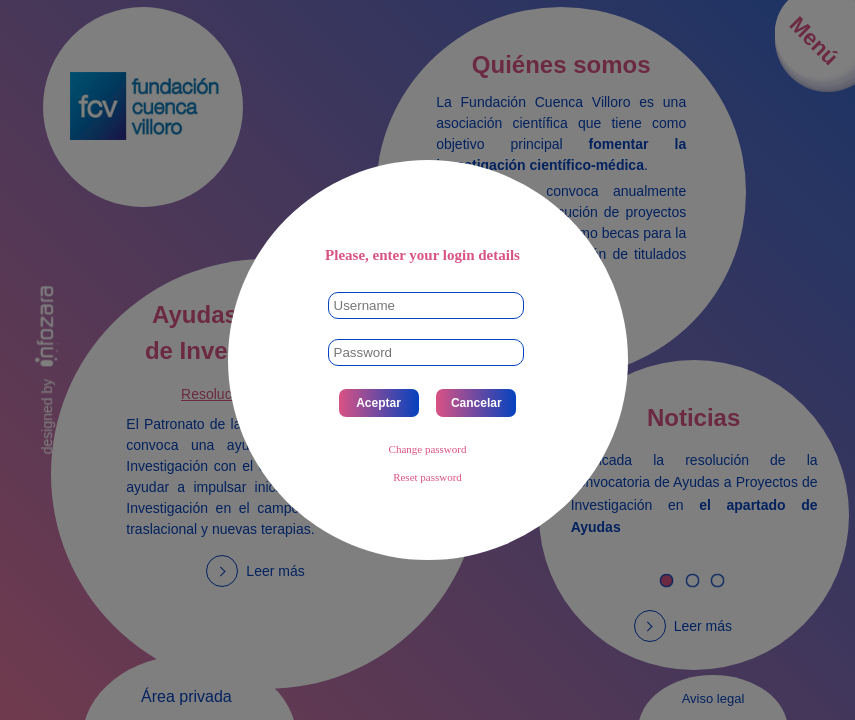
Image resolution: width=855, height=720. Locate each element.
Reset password (427, 477)
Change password (428, 449)
